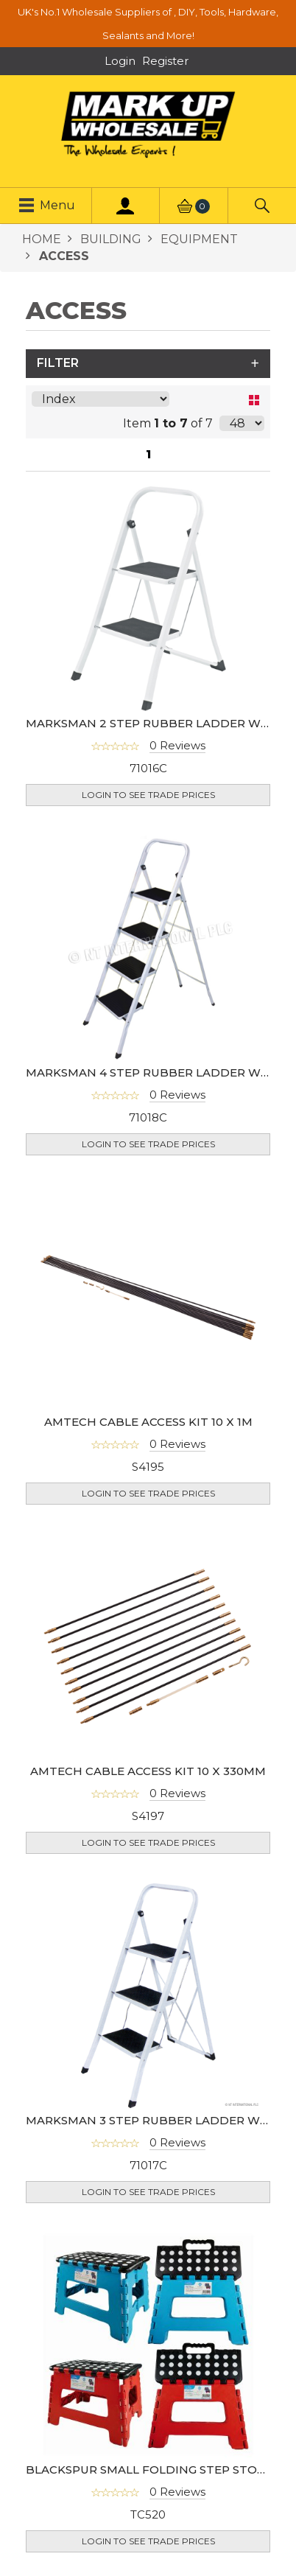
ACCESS (62, 256)
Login (120, 61)
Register (165, 61)
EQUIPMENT (198, 239)
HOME (41, 239)
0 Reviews (177, 745)
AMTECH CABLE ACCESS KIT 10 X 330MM (148, 1771)
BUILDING (109, 239)
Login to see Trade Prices (148, 794)
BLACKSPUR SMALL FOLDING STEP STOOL (149, 2470)
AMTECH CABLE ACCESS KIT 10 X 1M (148, 1422)
